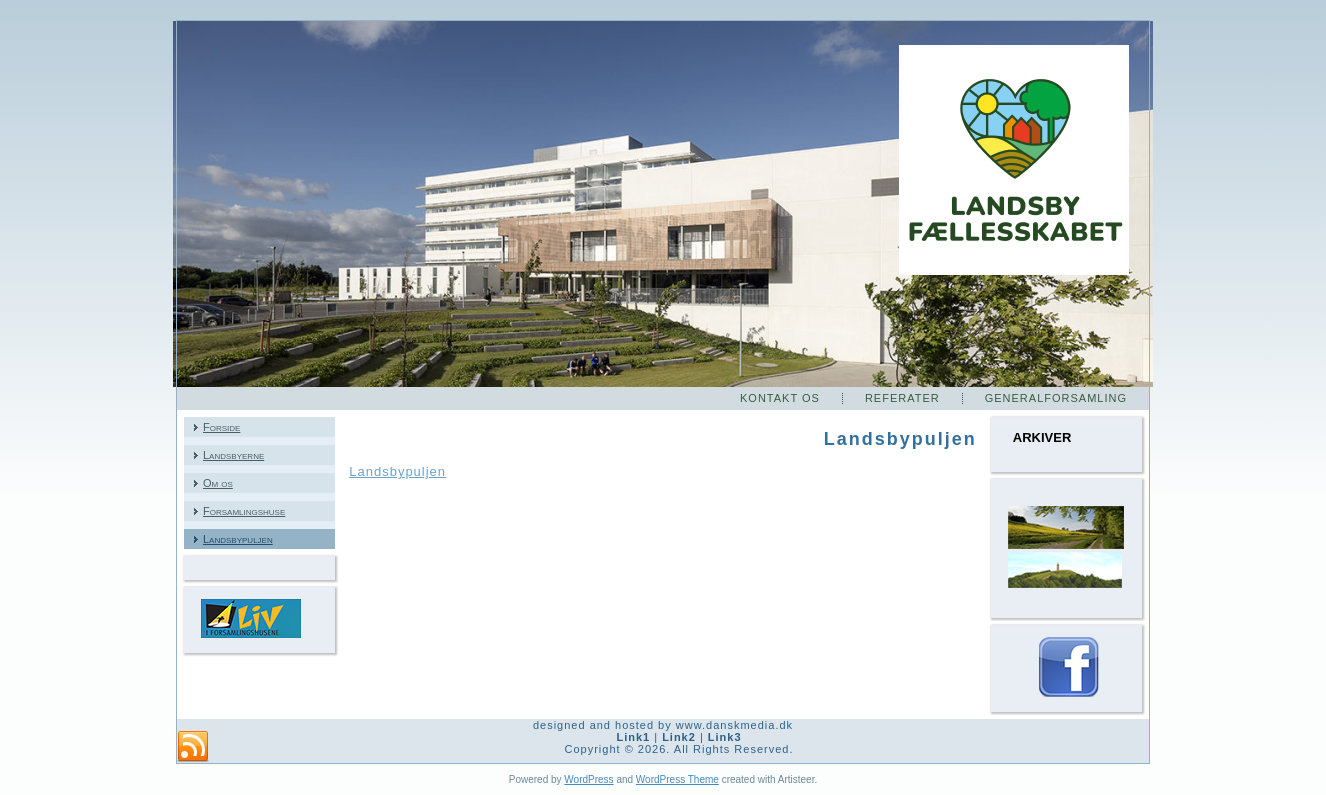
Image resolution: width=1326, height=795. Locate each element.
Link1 (633, 737)
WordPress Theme (677, 779)
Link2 (679, 737)
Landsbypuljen (238, 539)
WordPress (588, 779)
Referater (902, 398)
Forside (221, 427)
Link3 (725, 737)
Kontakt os (780, 398)
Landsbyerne (233, 455)
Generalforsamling (1056, 398)
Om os (218, 483)
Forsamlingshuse (244, 511)
